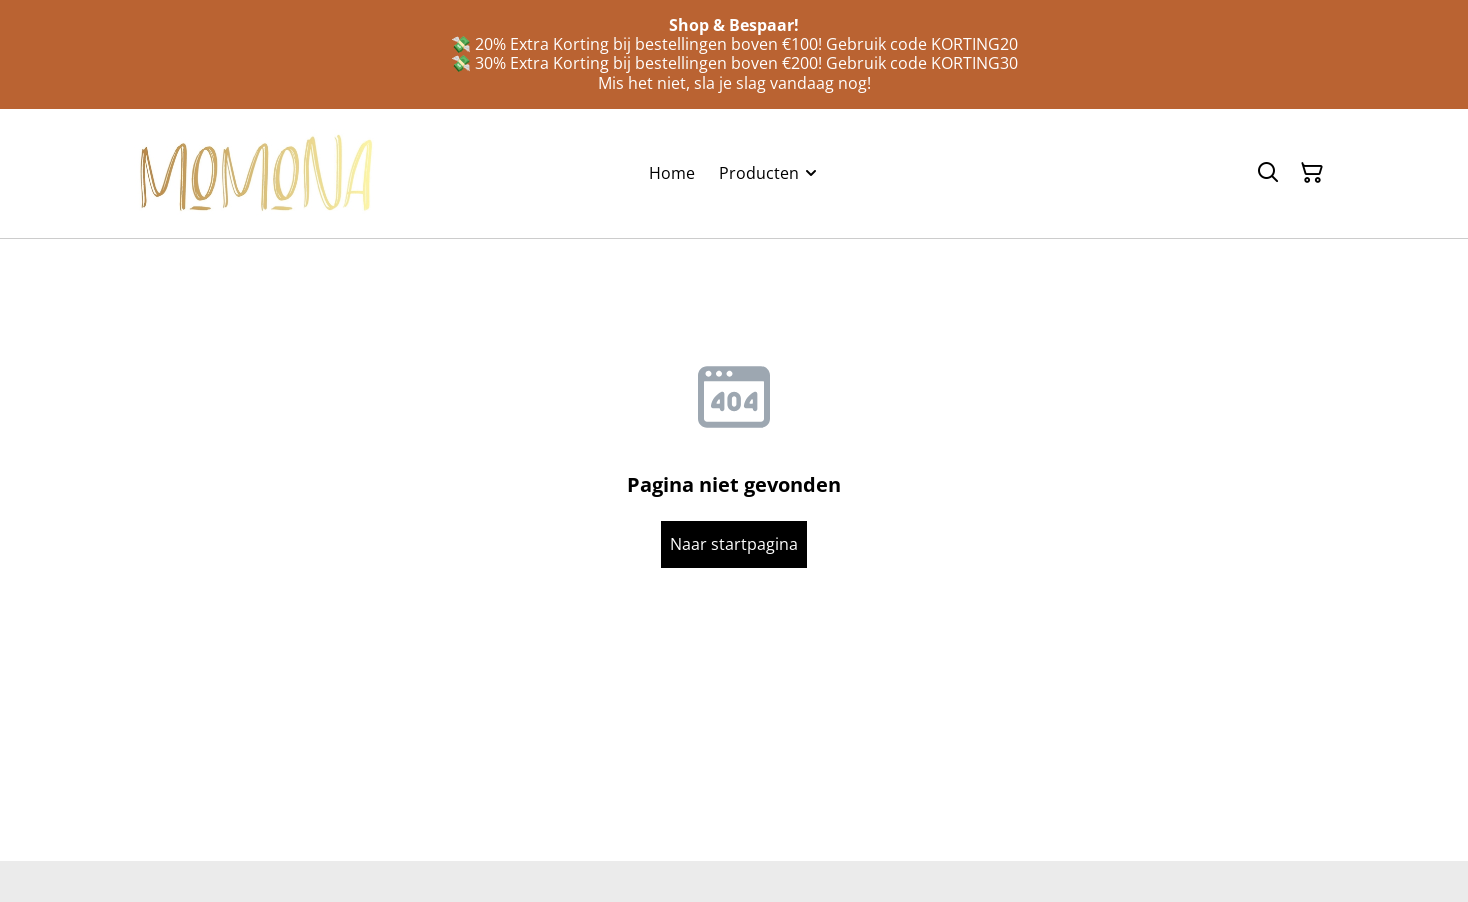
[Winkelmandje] (1312, 173)
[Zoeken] (1268, 173)
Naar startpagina (734, 544)
